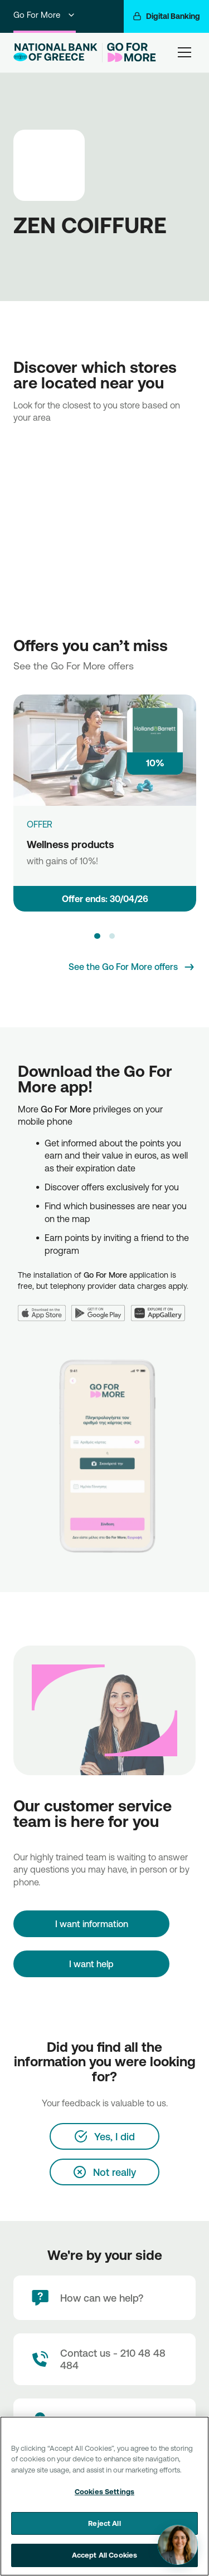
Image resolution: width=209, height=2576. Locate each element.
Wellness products (70, 844)
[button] (97, 936)
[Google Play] (101, 1306)
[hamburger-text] (184, 52)
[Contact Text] (104, 2359)
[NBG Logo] (55, 52)
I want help (91, 1964)
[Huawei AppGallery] (161, 1306)
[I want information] (91, 1923)
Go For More (44, 14)
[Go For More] (129, 52)
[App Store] (44, 1306)
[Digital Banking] (166, 16)
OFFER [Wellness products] (39, 824)
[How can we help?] (104, 2297)
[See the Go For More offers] (132, 967)
